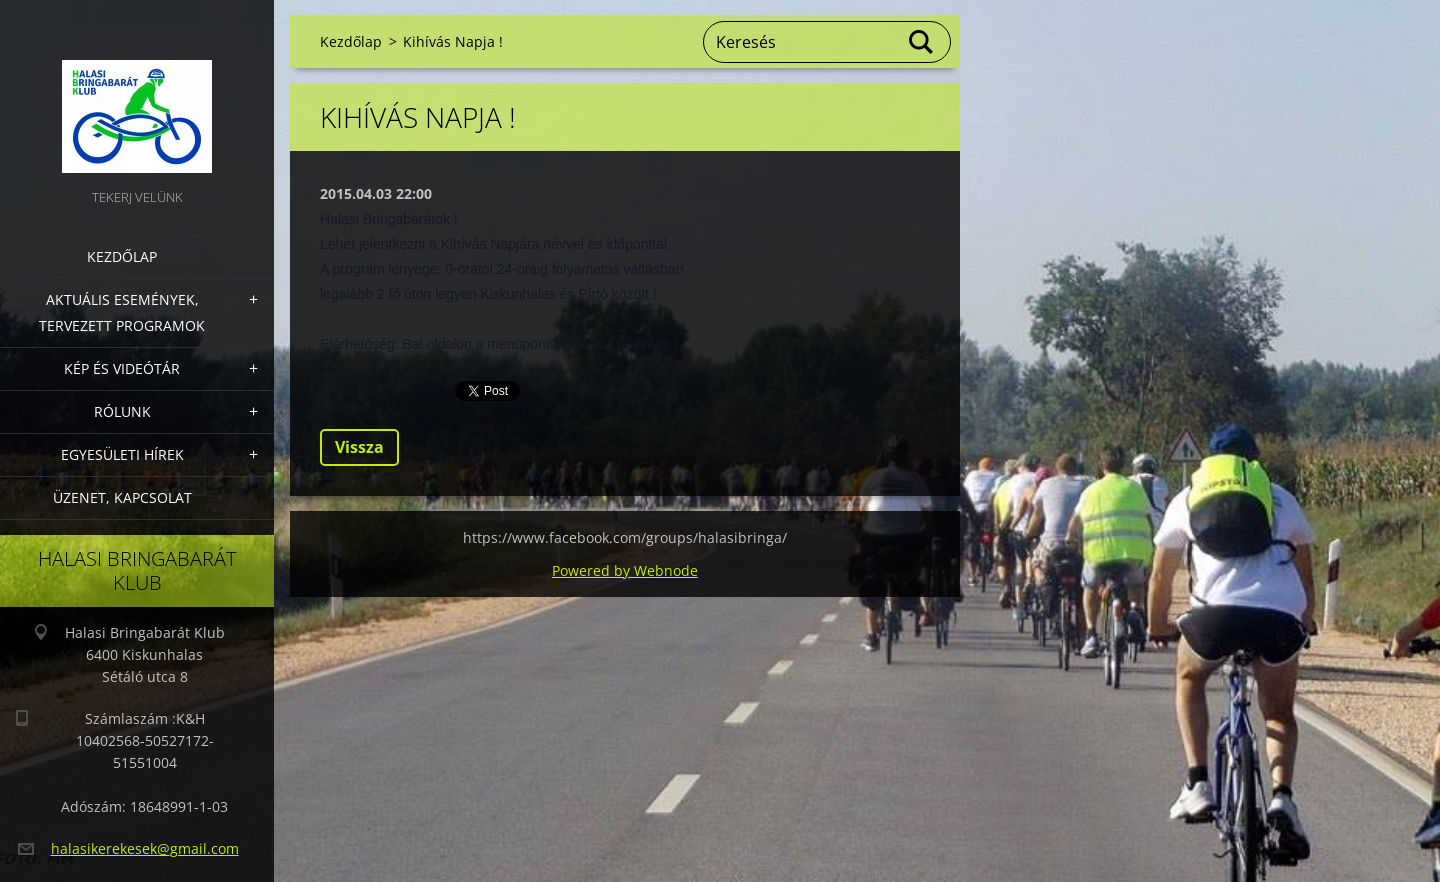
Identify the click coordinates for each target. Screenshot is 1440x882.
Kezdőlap (122, 256)
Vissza (359, 447)
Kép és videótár (122, 368)
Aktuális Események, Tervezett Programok (122, 312)
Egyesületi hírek (122, 454)
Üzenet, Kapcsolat (122, 497)
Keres (922, 42)
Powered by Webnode (625, 570)
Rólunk (122, 411)
